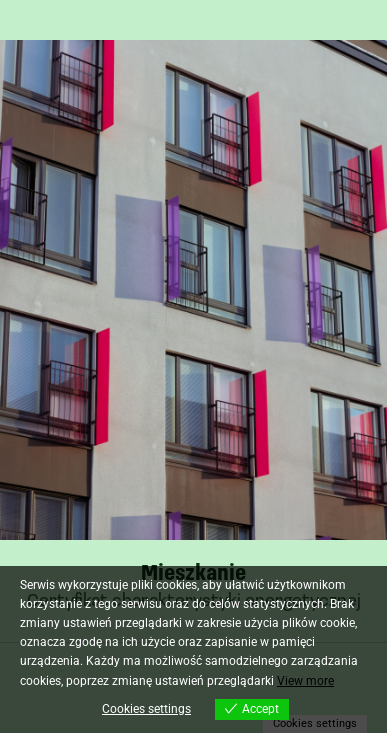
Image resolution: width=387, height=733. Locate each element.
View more (305, 681)
